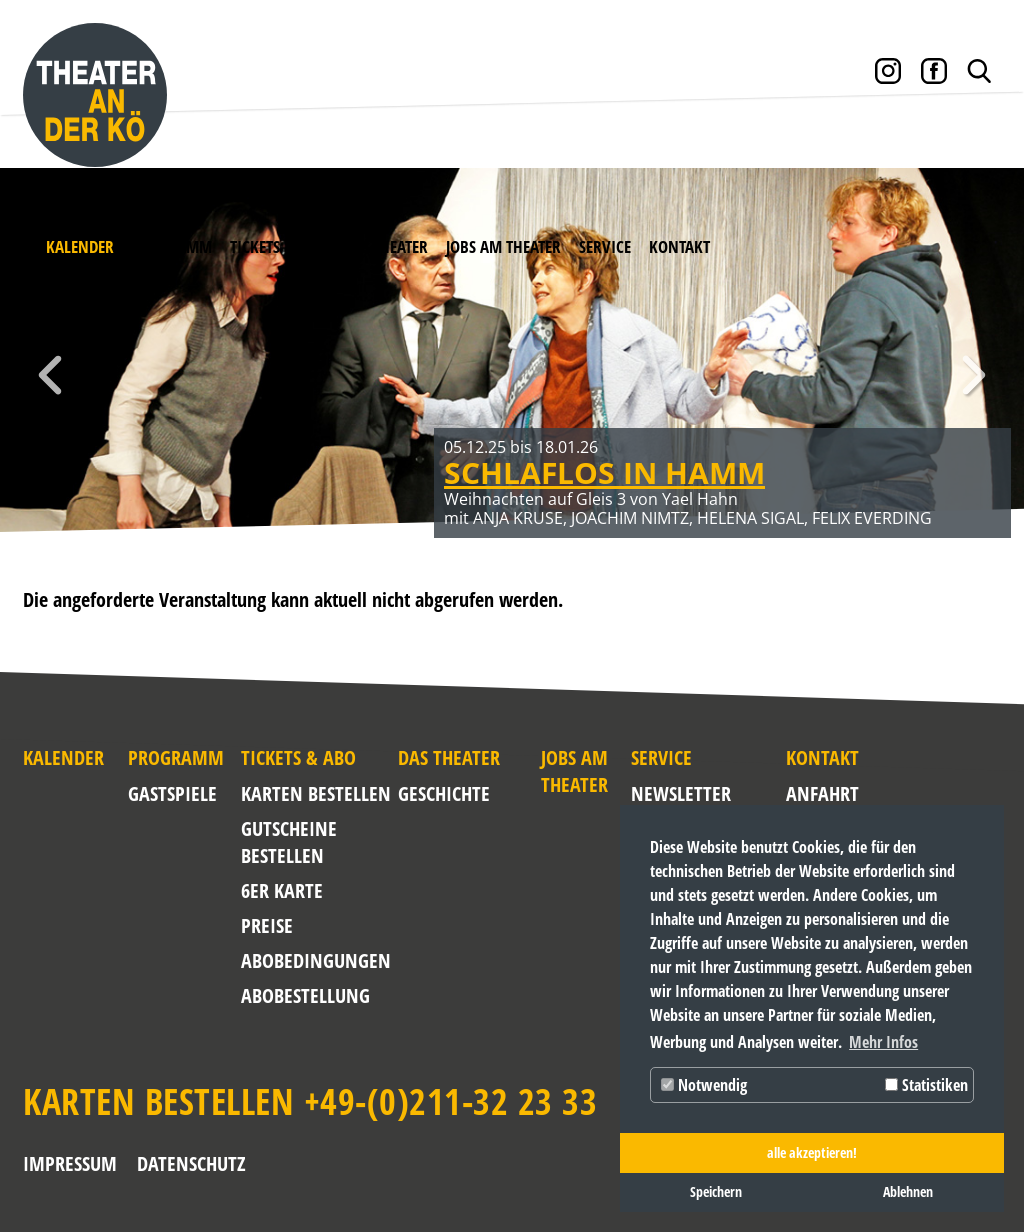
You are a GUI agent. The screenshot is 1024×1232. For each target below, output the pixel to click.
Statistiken (926, 1085)
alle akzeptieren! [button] (812, 1152)
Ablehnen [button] (908, 1191)
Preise (267, 925)
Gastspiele (172, 793)
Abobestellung (305, 995)
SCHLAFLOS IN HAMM (604, 472)
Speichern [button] (716, 1191)
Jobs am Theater (503, 246)
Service (605, 246)
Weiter (974, 375)
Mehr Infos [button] (883, 1042)
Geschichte (444, 793)
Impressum (70, 1163)
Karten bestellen (316, 793)
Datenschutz (191, 1163)
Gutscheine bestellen (289, 842)
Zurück (50, 375)
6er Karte (282, 890)
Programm (172, 246)
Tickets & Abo (278, 246)
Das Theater (386, 246)
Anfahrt (801, 793)
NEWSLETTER (668, 793)
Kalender (80, 246)
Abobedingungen (316, 960)
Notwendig (704, 1085)
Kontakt (679, 246)
